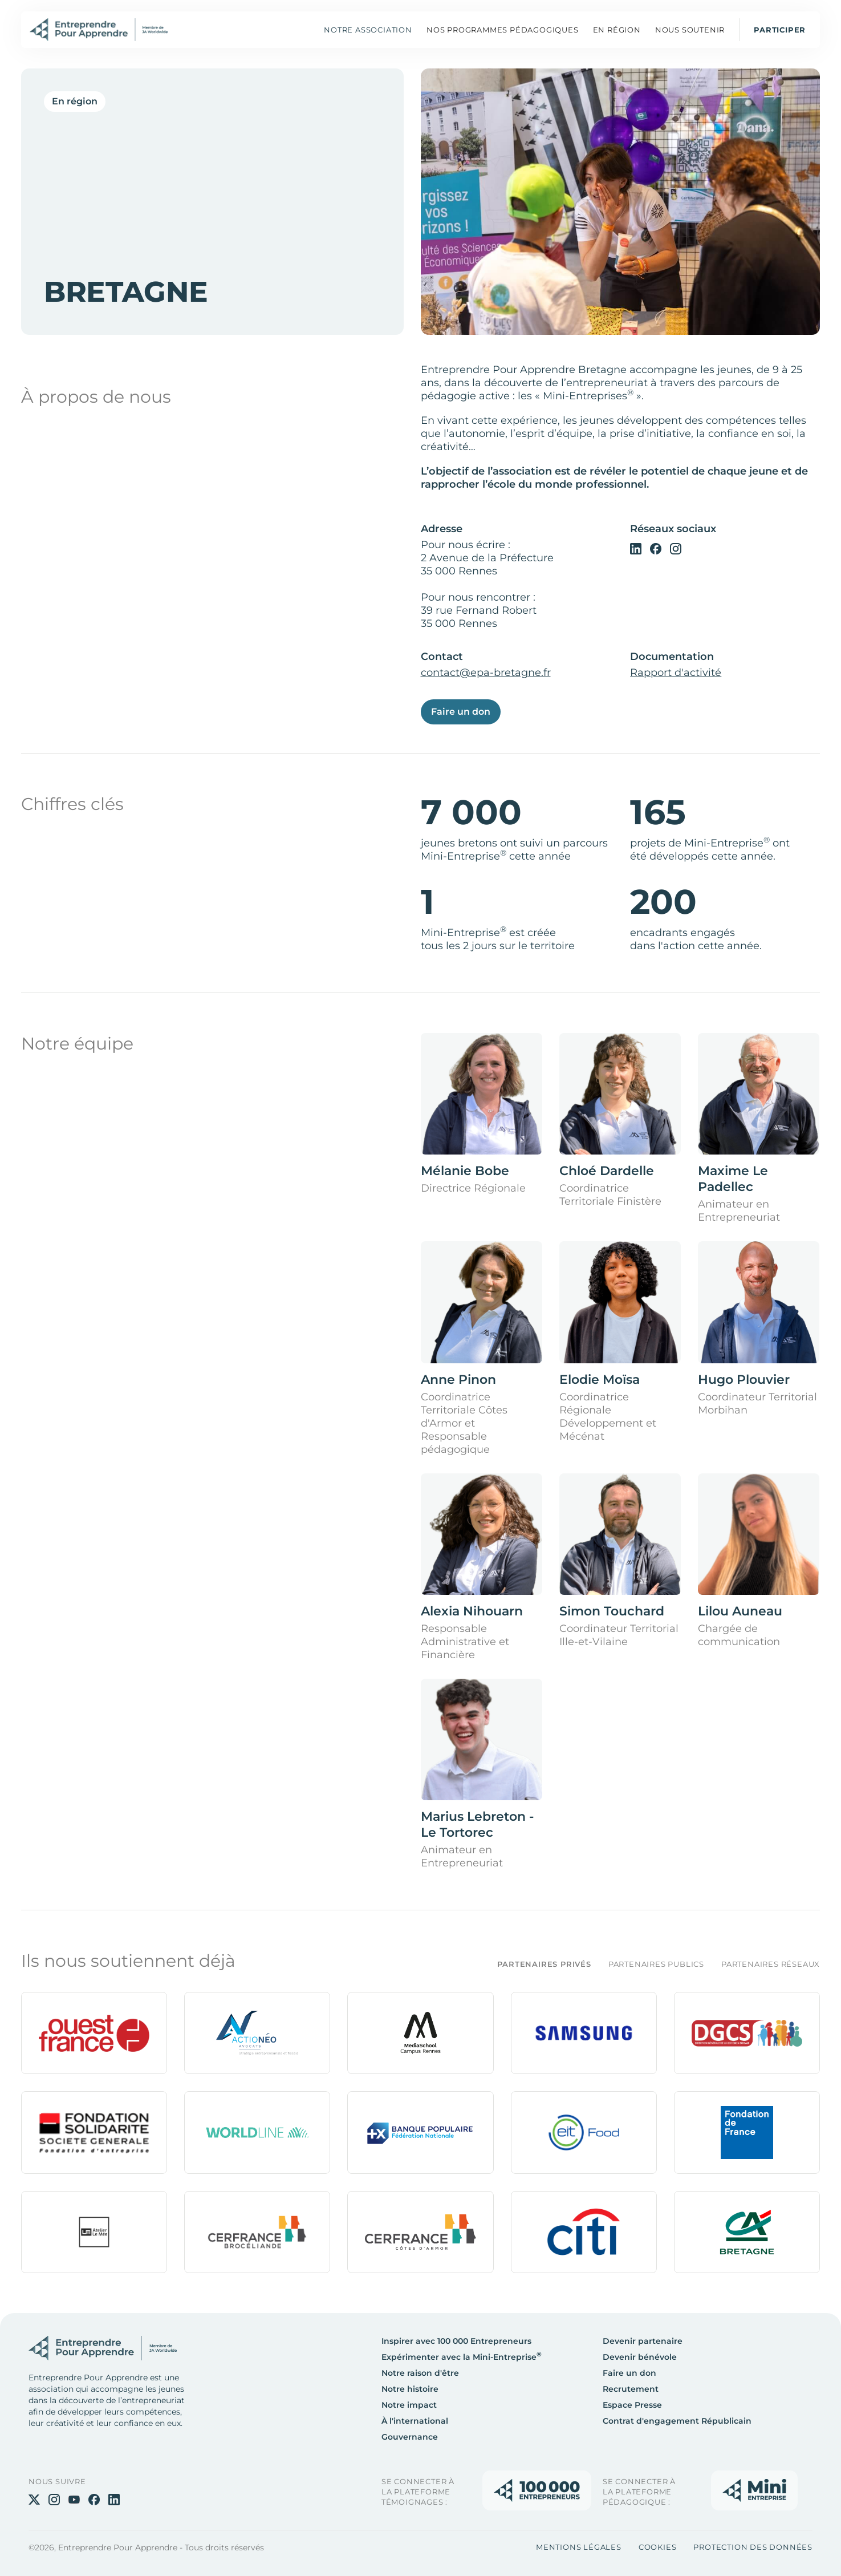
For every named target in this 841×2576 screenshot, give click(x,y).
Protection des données (752, 2546)
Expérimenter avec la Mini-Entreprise (461, 2357)
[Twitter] (34, 2499)
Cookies (658, 2546)
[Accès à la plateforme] (536, 2490)
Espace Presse (632, 2405)
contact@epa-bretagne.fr (486, 672)
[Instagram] (675, 548)
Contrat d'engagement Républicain (677, 2421)
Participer (780, 29)
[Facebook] (655, 548)
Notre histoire (409, 2389)
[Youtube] (74, 2499)
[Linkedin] (635, 548)
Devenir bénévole (640, 2357)
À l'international (414, 2421)
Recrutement (631, 2389)
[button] (502, 29)
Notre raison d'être (420, 2373)
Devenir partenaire (642, 2341)
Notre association (368, 29)
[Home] (99, 29)
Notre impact (409, 2405)
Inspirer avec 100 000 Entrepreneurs (456, 2341)
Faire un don (460, 711)
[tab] (535, 1964)
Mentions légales (578, 2546)
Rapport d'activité (675, 672)
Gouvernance (409, 2437)
